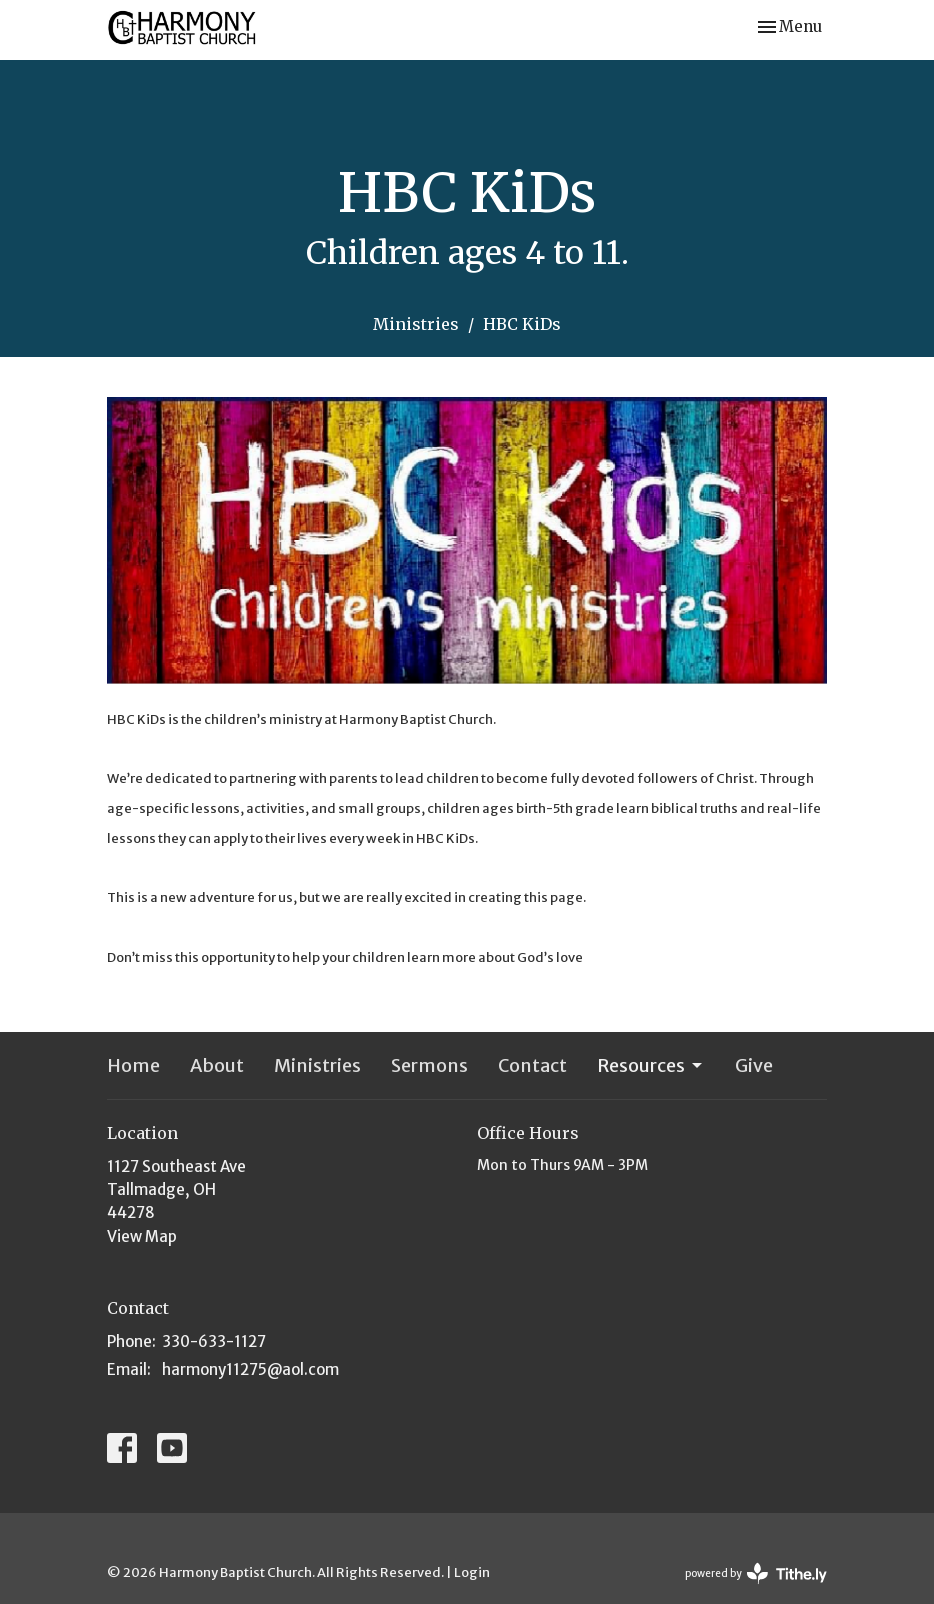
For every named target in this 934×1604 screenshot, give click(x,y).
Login (472, 1572)
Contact (532, 1065)
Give (754, 1065)
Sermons (429, 1065)
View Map (142, 1236)
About (217, 1065)
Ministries (416, 324)
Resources (651, 1065)
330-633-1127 (214, 1341)
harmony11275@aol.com (250, 1369)
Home (133, 1065)
